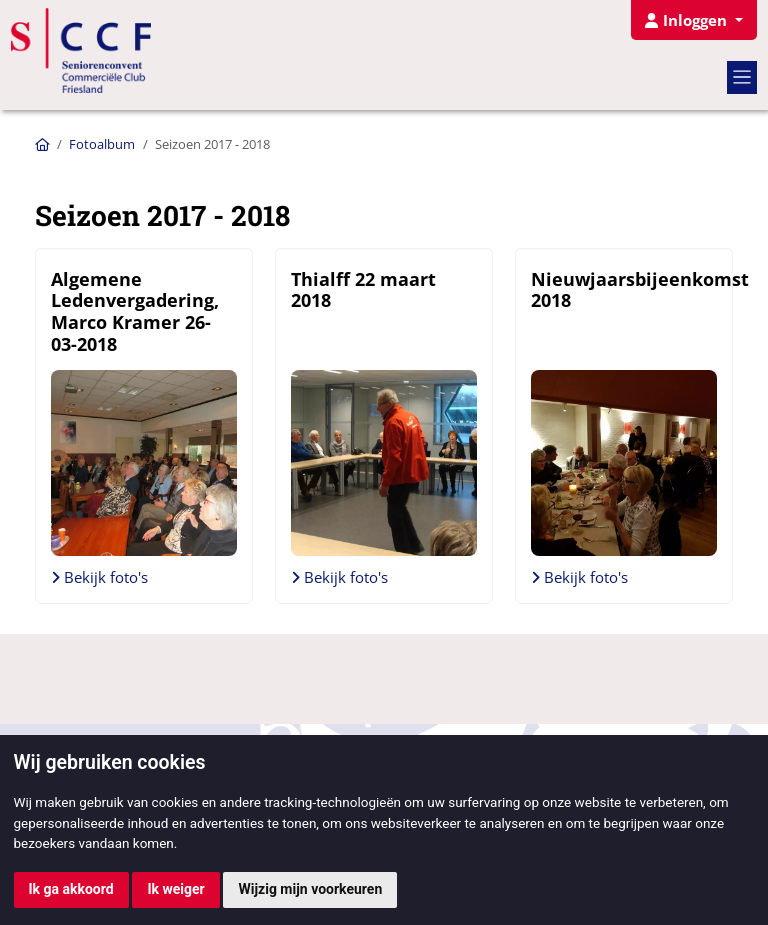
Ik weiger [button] (175, 889)
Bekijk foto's (99, 577)
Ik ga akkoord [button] (71, 889)
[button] (693, 20)
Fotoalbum (102, 144)
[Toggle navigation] (742, 77)
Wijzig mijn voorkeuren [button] (310, 889)
